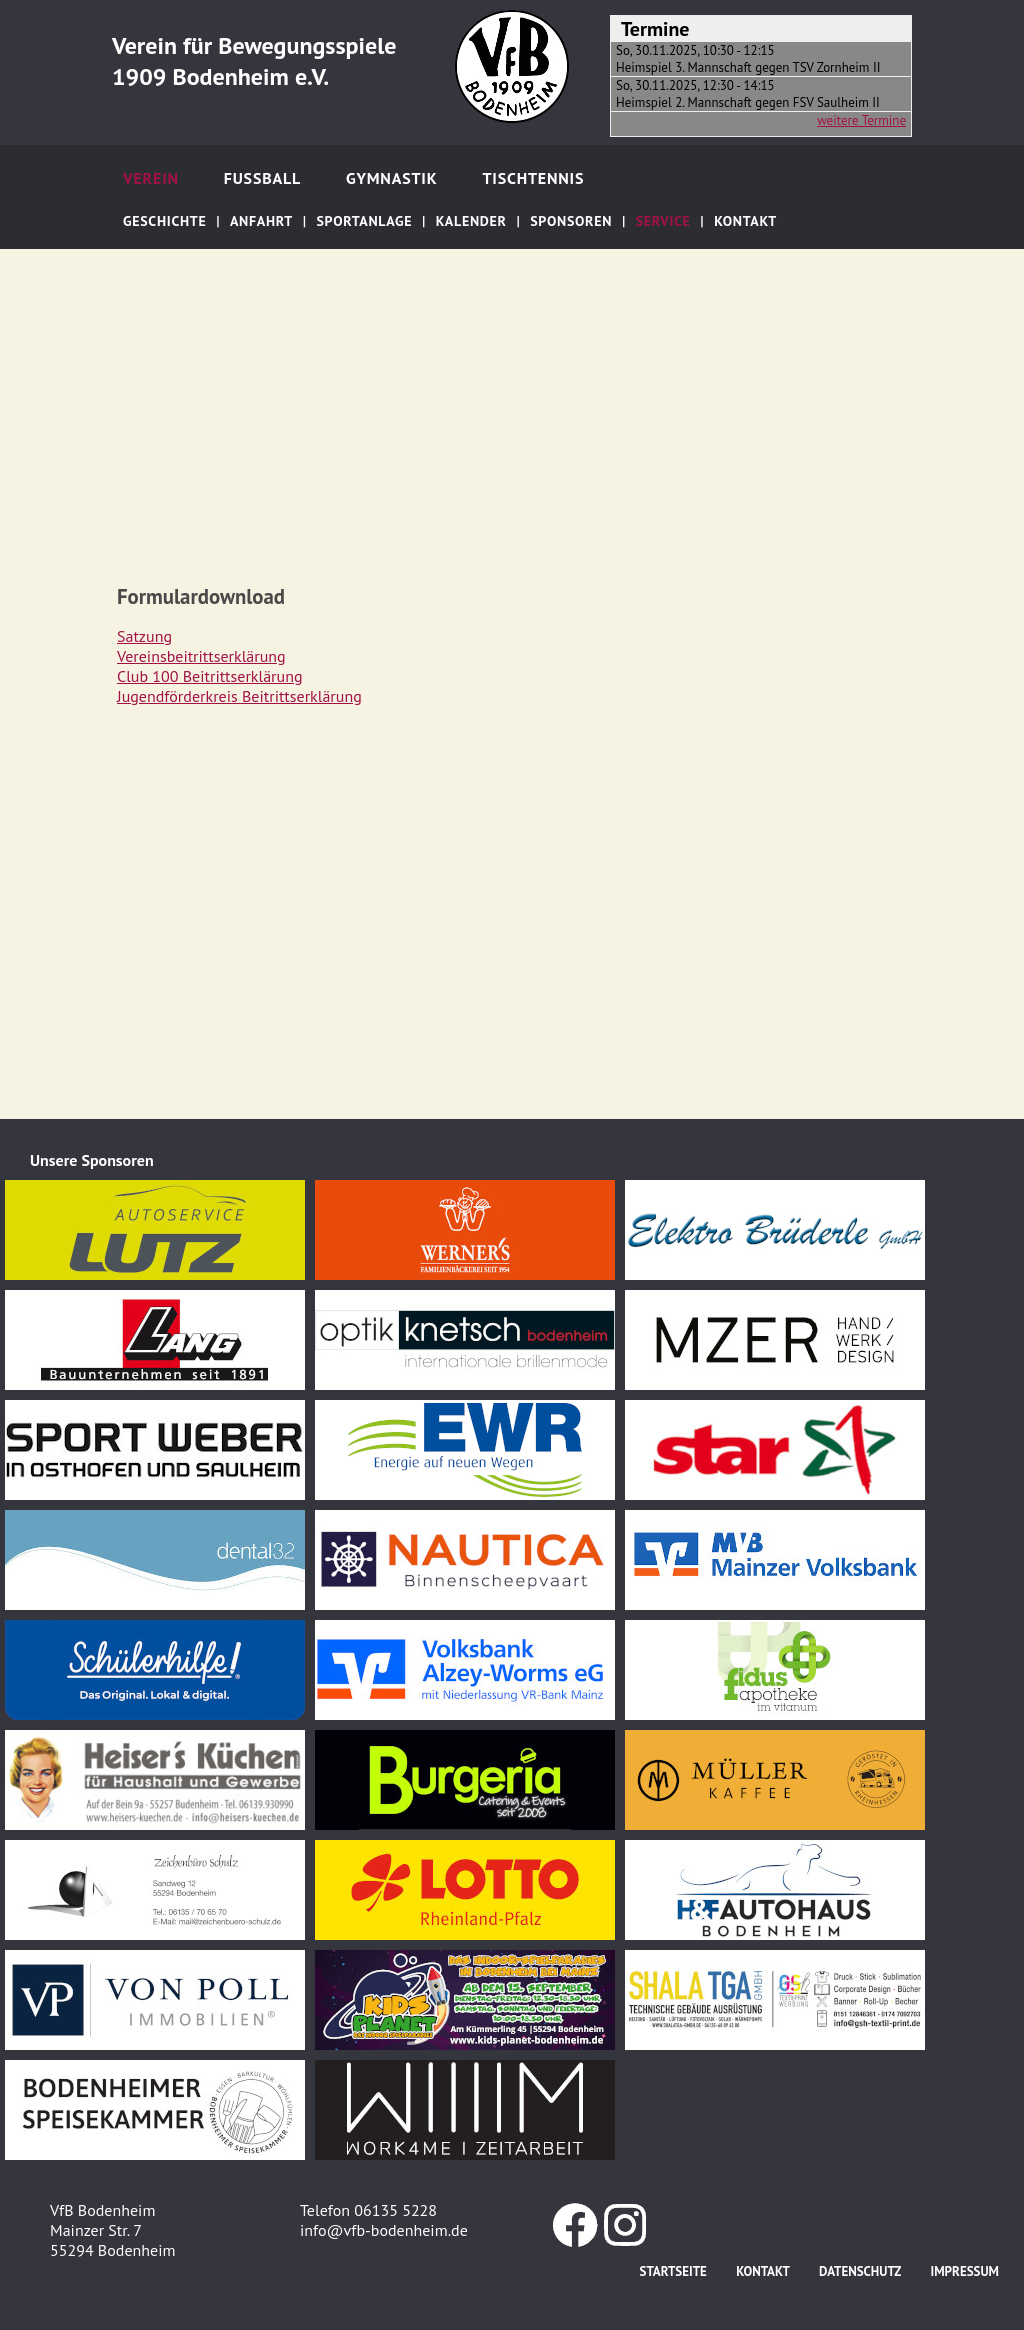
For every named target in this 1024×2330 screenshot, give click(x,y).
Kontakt (745, 221)
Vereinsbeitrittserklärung (201, 656)
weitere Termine (861, 120)
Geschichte (164, 221)
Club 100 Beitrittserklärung (210, 676)
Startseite (673, 2271)
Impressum (965, 2271)
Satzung (144, 636)
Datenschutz (860, 2271)
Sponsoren (571, 221)
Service (663, 221)
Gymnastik (391, 178)
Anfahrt (261, 221)
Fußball (262, 178)
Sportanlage (364, 221)
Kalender (471, 221)
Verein (151, 178)
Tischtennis (533, 178)
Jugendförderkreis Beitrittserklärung (239, 696)
